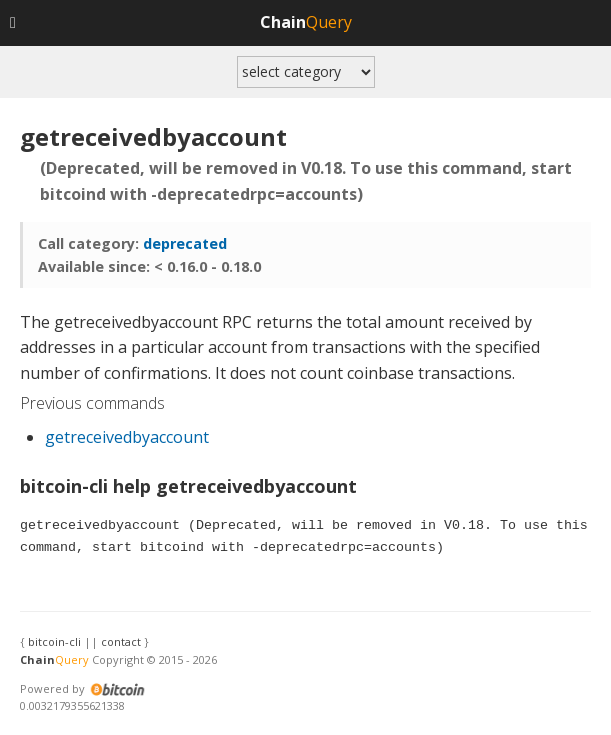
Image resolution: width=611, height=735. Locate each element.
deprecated (185, 243)
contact (121, 641)
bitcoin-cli (54, 641)
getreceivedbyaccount (127, 437)
